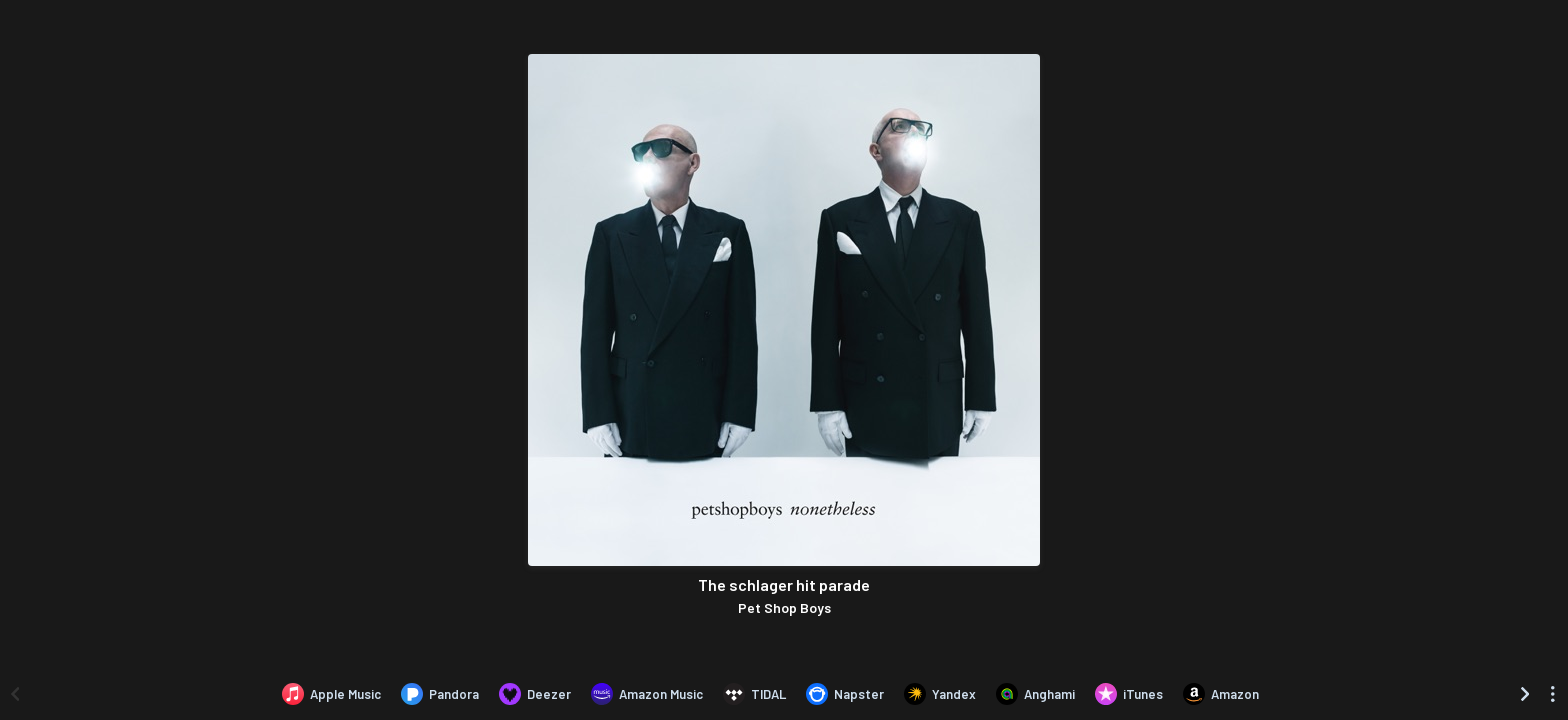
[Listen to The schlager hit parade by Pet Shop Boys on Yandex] (940, 694)
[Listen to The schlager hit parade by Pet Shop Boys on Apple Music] (331, 694)
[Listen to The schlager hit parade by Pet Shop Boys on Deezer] (535, 694)
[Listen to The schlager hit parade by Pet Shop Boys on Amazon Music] (647, 694)
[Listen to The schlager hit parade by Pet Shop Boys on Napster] (845, 694)
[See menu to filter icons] (1553, 694)
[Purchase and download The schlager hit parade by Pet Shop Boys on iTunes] (1129, 694)
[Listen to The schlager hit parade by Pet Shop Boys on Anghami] (1035, 694)
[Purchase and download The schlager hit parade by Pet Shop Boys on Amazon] (1221, 694)
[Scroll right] (1525, 694)
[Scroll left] (15, 694)
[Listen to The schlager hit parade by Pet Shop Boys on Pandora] (440, 694)
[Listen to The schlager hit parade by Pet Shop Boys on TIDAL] (754, 694)
